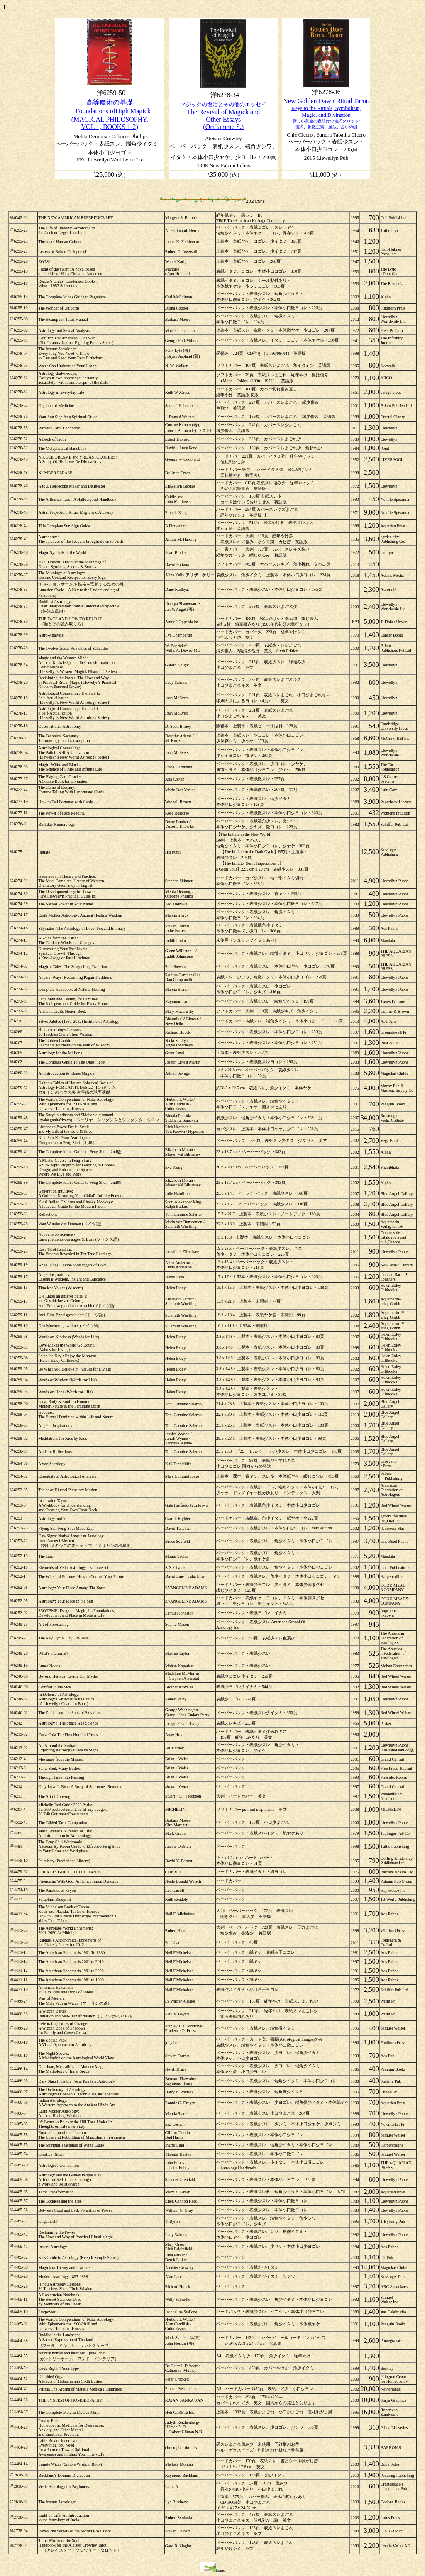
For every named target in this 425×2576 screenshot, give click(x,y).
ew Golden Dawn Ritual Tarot (328, 101)
